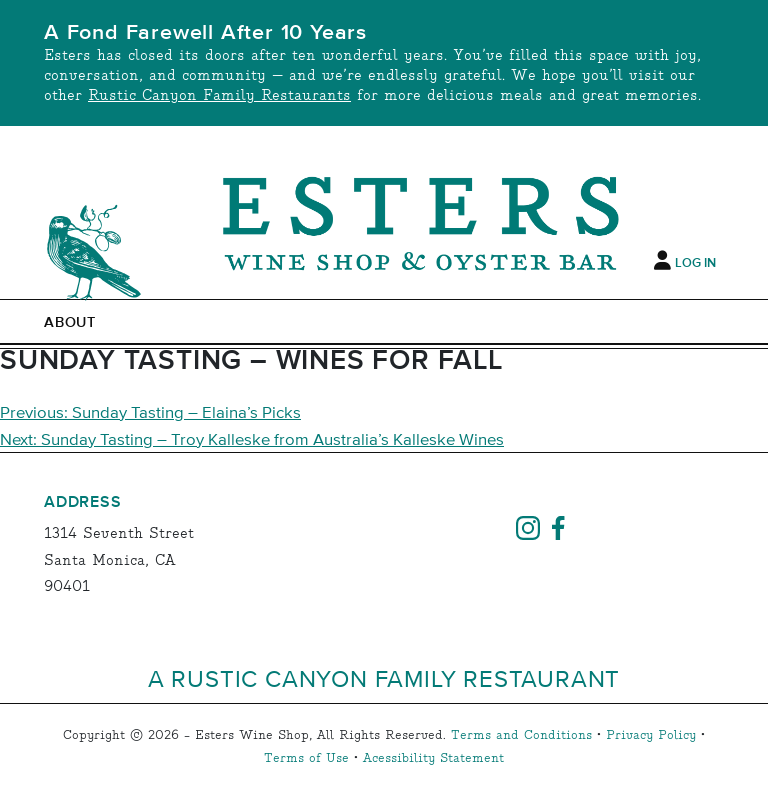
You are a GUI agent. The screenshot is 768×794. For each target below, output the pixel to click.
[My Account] (662, 260)
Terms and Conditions (521, 735)
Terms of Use (306, 758)
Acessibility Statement (433, 758)
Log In (695, 263)
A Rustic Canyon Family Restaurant (384, 678)
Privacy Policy (651, 735)
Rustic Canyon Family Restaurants (219, 95)
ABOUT (70, 323)
